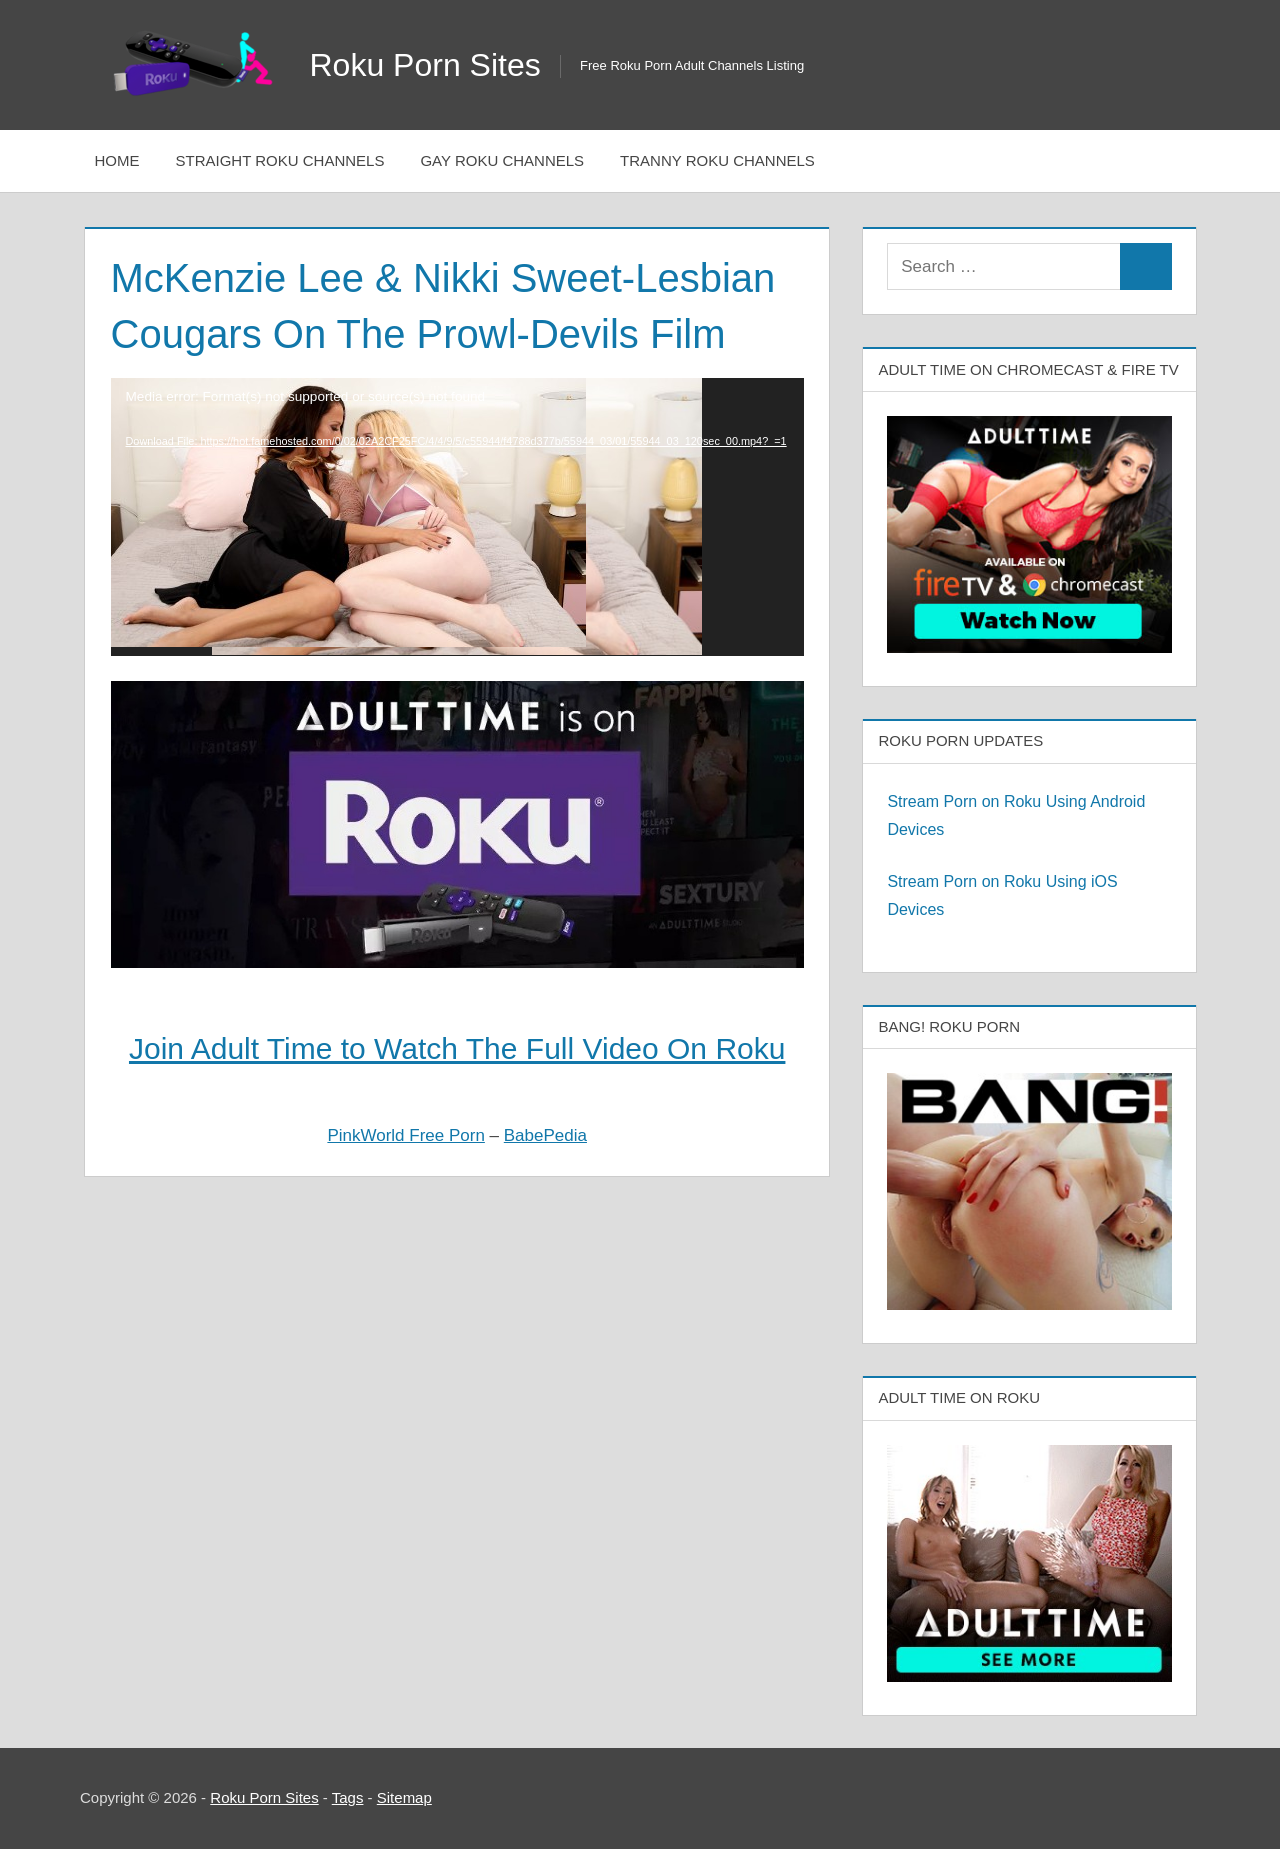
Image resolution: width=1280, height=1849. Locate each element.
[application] (457, 516)
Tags (348, 1797)
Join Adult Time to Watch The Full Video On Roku (457, 1048)
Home (117, 160)
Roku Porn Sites (425, 65)
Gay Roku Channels (502, 160)
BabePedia (545, 1135)
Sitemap (404, 1797)
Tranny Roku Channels (717, 160)
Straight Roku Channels (280, 160)
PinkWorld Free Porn (405, 1135)
